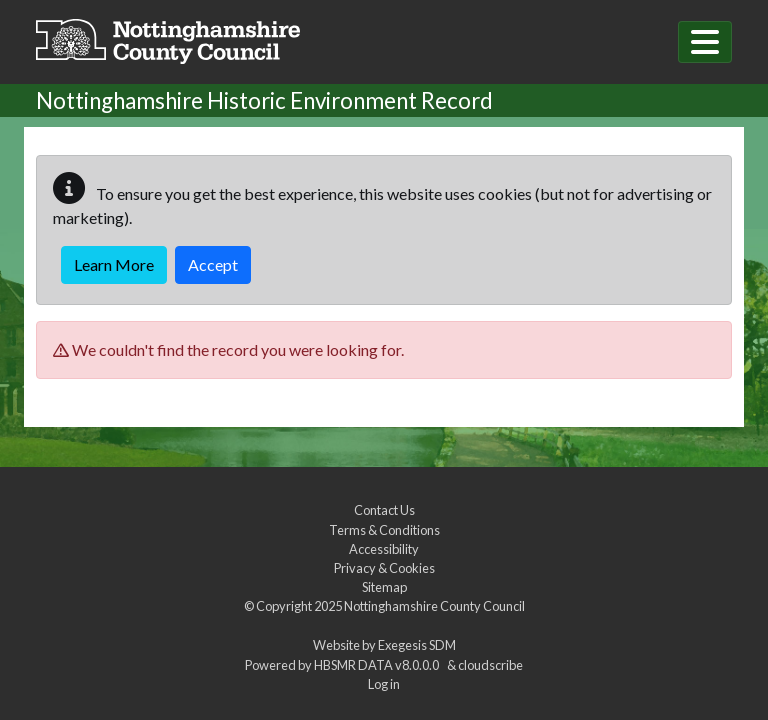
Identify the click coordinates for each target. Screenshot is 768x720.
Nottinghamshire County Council (434, 606)
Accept (213, 264)
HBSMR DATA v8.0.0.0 (378, 665)
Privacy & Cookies (384, 568)
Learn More (114, 264)
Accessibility (384, 549)
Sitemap (384, 587)
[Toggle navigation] (705, 42)
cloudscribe (490, 665)
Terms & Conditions (384, 530)
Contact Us (384, 510)
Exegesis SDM (417, 645)
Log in (384, 684)
